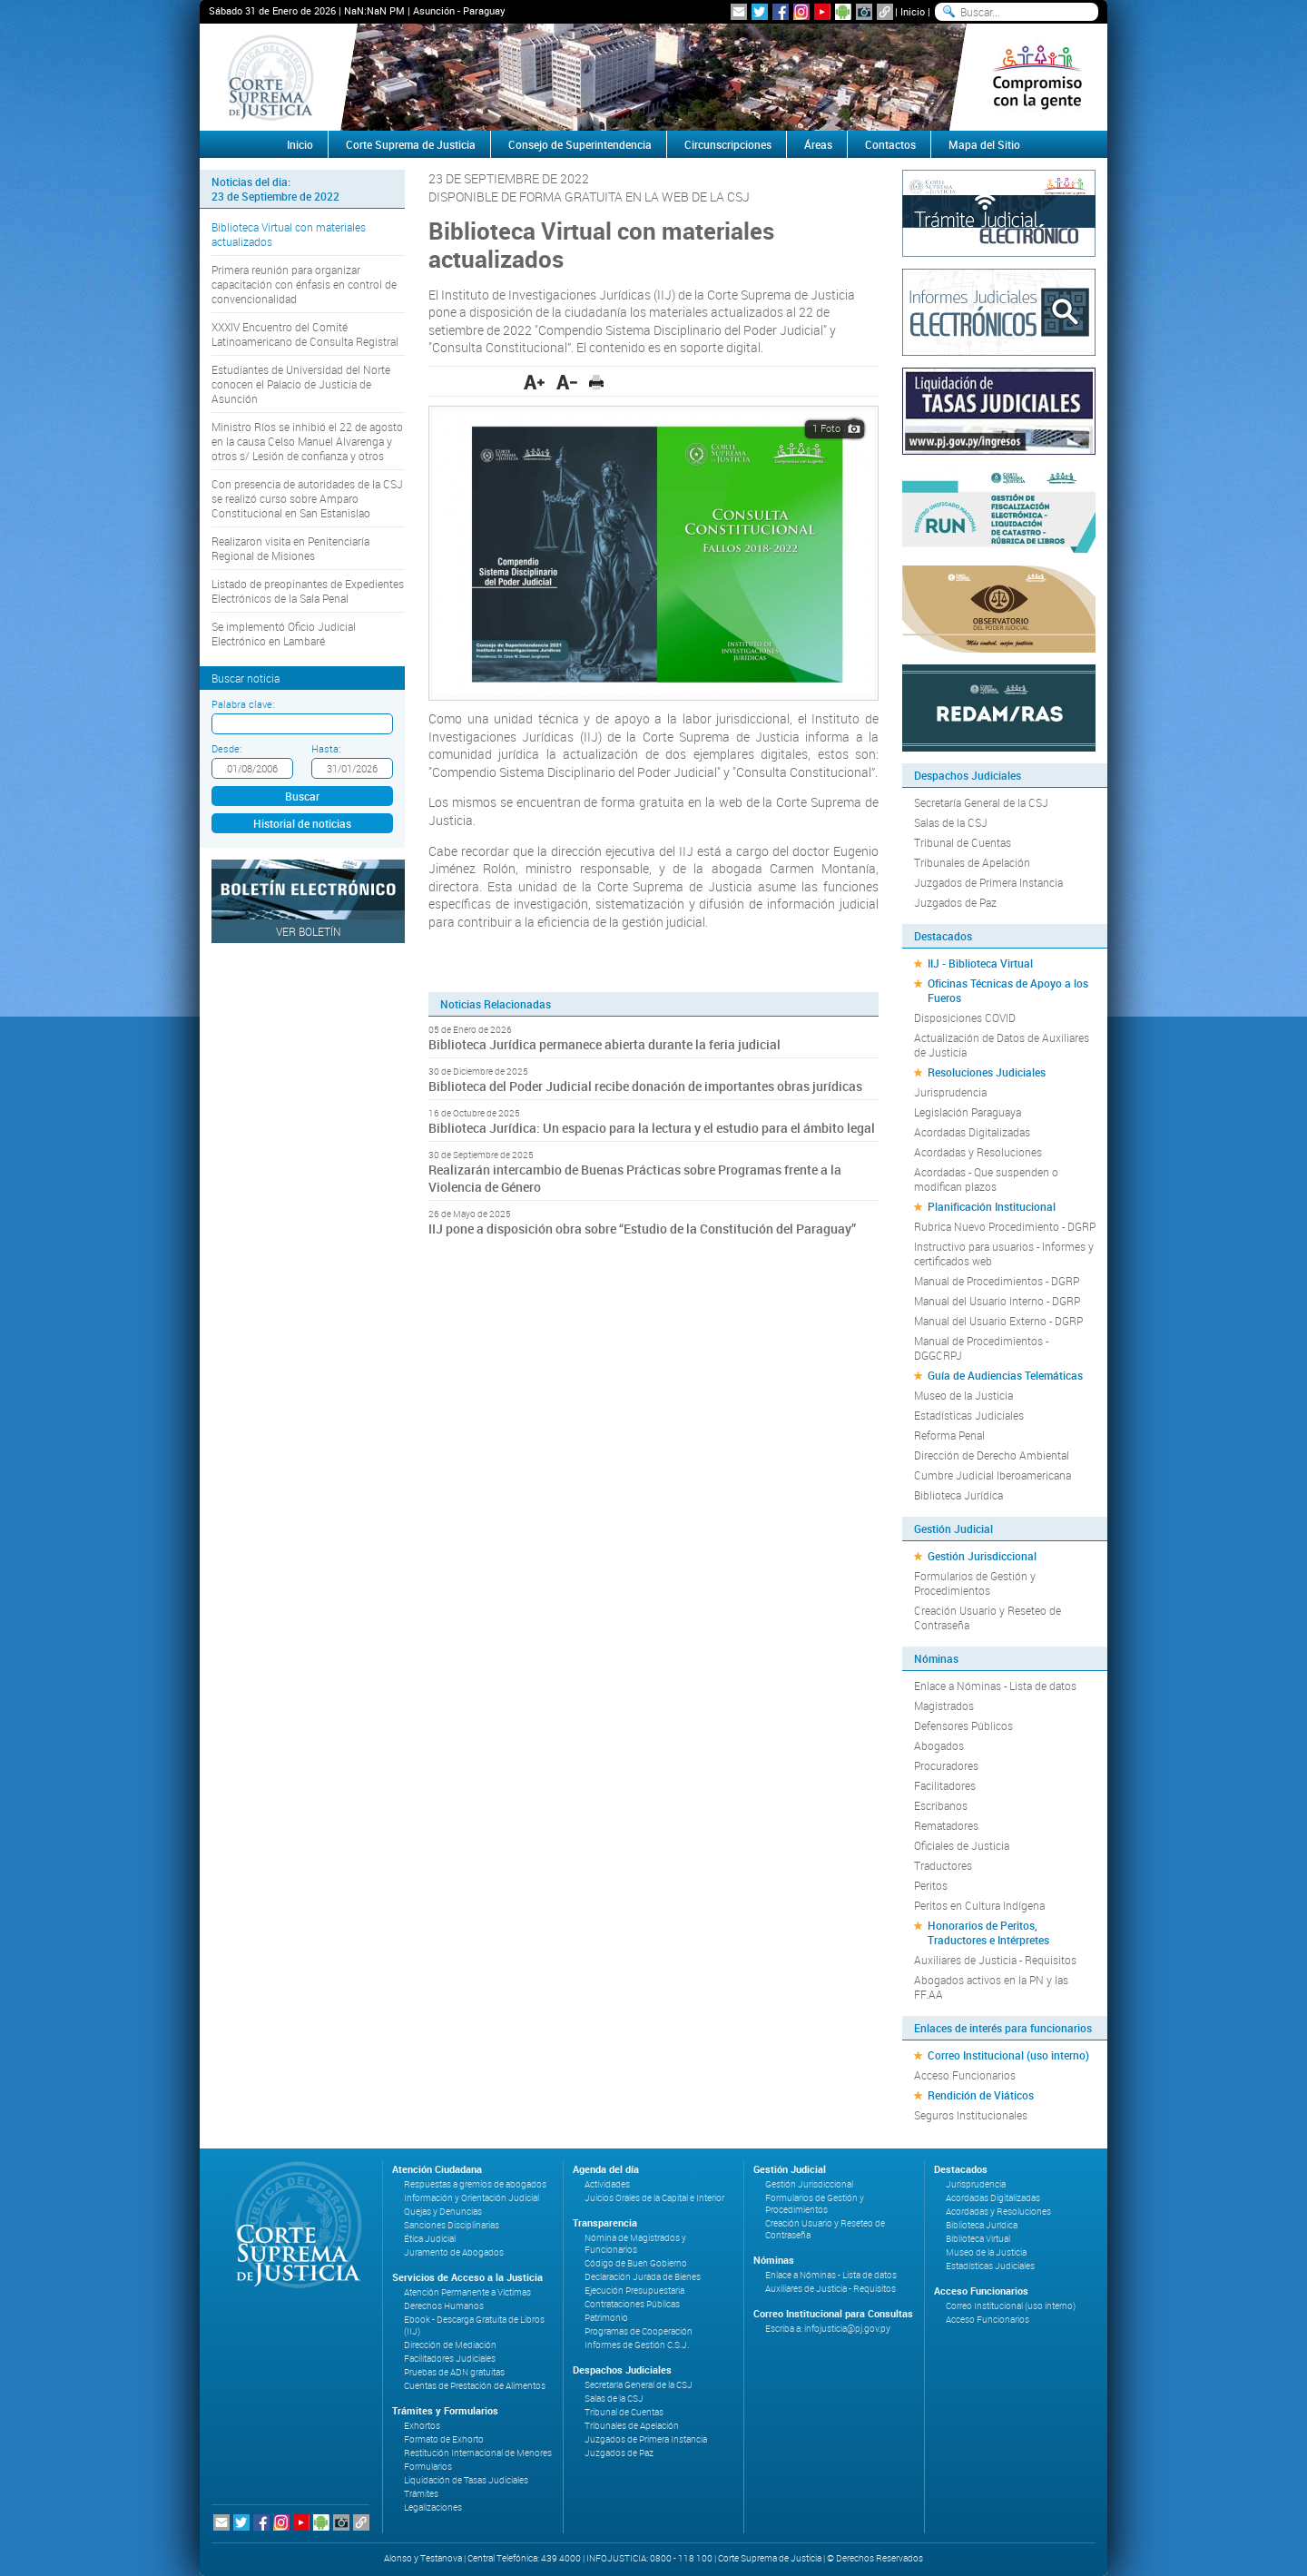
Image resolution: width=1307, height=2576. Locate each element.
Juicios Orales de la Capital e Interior (654, 2198)
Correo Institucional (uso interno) (1008, 2055)
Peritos (931, 1885)
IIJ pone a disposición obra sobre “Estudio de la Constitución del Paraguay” (642, 1228)
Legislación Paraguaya (967, 1112)
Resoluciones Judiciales (987, 1072)
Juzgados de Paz (955, 902)
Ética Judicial (430, 2239)
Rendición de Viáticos (981, 2095)
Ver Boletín (308, 931)
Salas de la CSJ (951, 822)
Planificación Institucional (992, 1206)
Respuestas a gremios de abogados (475, 2184)
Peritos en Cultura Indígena (979, 1905)
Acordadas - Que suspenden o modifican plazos (986, 1179)
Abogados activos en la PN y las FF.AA (991, 1986)
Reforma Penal (949, 1435)
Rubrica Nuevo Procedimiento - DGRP (1005, 1226)
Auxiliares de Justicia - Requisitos (995, 1959)
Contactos (890, 144)
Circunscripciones (727, 144)
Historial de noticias (302, 823)
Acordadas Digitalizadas (972, 1132)
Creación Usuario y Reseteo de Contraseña (987, 1617)
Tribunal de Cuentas (962, 842)
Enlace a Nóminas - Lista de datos (995, 1685)
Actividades (607, 2184)
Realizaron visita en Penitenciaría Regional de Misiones (290, 548)
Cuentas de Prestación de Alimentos (474, 2386)
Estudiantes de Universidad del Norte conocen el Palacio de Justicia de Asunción (300, 384)
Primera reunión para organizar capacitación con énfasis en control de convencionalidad (304, 284)
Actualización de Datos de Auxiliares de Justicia (1001, 1044)
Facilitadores (945, 1785)
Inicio (912, 11)
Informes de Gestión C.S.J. (637, 2345)
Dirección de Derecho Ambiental (991, 1455)
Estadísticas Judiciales (969, 1415)
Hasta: (325, 748)
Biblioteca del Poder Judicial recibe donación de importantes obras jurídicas (645, 1086)
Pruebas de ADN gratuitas (454, 2372)
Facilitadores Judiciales (450, 2359)
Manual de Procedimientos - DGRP (996, 1280)
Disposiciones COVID (965, 1017)
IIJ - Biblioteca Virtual (980, 963)
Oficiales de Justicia (961, 1845)
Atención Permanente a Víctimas (467, 2292)
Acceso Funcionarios (965, 2075)
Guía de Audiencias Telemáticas (1005, 1375)
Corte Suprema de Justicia (411, 144)
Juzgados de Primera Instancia (988, 882)
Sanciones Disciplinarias (451, 2225)
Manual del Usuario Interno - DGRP (997, 1300)
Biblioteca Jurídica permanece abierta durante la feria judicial (604, 1044)
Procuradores (946, 1765)
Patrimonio (606, 2318)
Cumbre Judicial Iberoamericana (992, 1475)
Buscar (302, 796)
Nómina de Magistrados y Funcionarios (635, 2244)
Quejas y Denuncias (443, 2211)
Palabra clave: (242, 704)
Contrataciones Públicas (632, 2304)
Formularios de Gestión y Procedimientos (975, 1583)
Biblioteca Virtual (978, 2239)
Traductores (943, 1865)
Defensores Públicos (963, 1725)
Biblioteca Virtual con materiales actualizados (288, 234)
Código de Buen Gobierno (636, 2263)
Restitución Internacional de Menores (478, 2453)
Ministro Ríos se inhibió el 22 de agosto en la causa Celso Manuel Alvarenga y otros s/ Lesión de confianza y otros (307, 441)
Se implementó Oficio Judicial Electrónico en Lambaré (283, 633)
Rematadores (946, 1825)
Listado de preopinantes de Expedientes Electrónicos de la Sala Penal (307, 590)
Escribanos (941, 1805)
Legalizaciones (433, 2507)
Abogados (939, 1745)
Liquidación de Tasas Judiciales (466, 2480)
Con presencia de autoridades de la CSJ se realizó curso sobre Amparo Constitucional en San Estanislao (307, 498)
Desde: (226, 748)
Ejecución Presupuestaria (634, 2290)
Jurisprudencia (950, 1092)
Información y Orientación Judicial (471, 2198)
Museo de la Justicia (963, 1395)
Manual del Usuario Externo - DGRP (998, 1320)
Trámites (421, 2494)
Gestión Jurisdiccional (982, 1556)
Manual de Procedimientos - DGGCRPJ (981, 1347)
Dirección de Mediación (450, 2345)
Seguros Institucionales (970, 2115)
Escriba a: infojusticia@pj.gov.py (827, 2329)
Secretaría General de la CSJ (981, 802)
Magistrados (944, 1705)
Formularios (428, 2467)
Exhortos (422, 2426)
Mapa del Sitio (984, 144)
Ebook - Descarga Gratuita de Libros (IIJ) (474, 2325)
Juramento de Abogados (454, 2252)
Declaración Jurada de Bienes (643, 2277)
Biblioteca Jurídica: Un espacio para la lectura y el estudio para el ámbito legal (651, 1127)
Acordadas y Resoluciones (978, 1152)
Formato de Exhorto (444, 2439)
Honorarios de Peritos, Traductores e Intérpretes (988, 1932)
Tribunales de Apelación (972, 862)
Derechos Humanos (444, 2306)
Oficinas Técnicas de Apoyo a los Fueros (1008, 990)
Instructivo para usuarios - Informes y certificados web (1004, 1253)
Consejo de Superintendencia (580, 144)
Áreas (818, 144)
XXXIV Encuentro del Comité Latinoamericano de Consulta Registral (304, 334)
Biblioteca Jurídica (958, 1495)
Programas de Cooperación (639, 2331)
